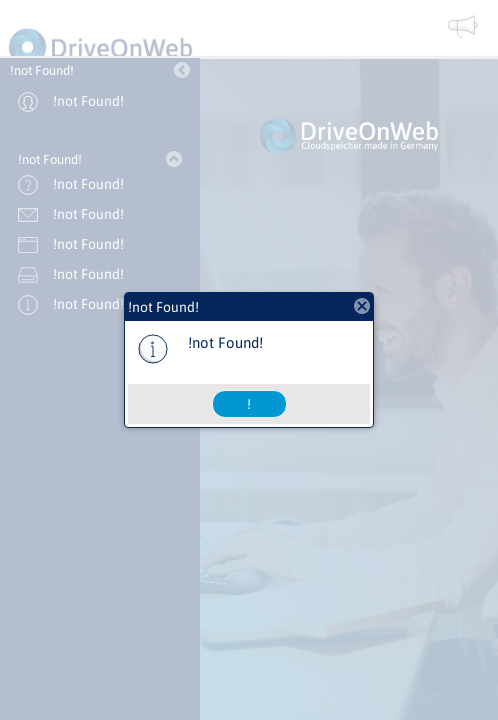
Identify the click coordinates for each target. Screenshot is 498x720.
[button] (249, 404)
